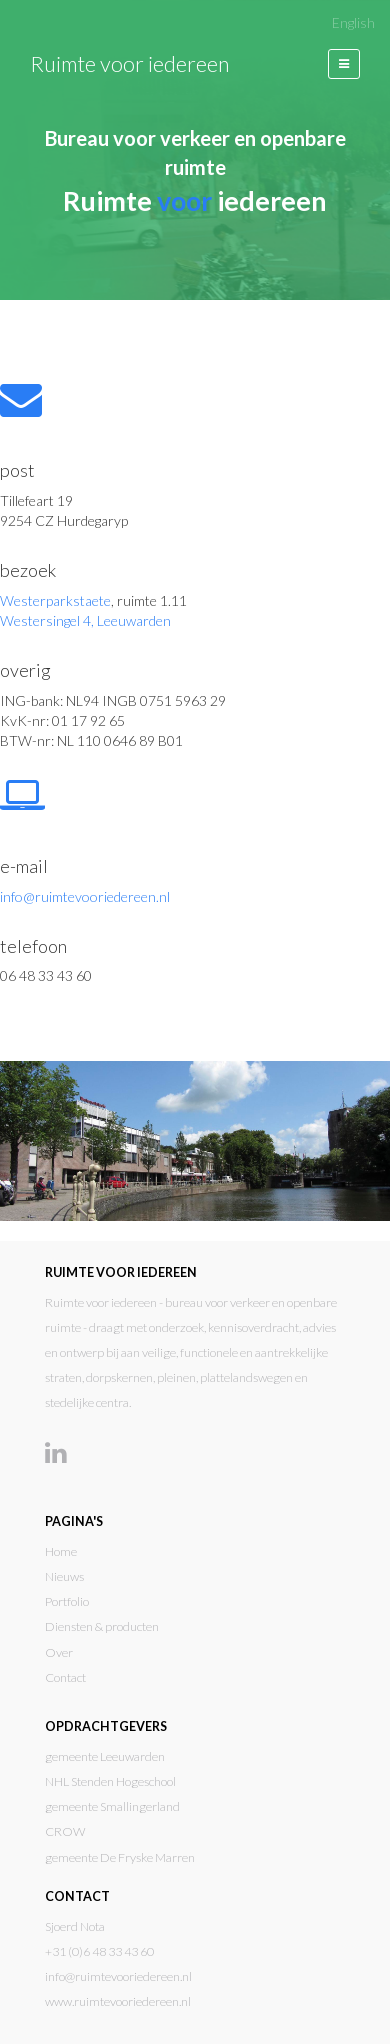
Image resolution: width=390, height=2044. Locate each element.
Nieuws (64, 1576)
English (353, 23)
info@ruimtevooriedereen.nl (85, 896)
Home (61, 1551)
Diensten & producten (102, 1626)
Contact (65, 1677)
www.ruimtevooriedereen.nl (118, 2001)
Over (59, 1652)
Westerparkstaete (55, 600)
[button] (344, 64)
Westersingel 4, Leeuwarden (85, 620)
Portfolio (67, 1601)
